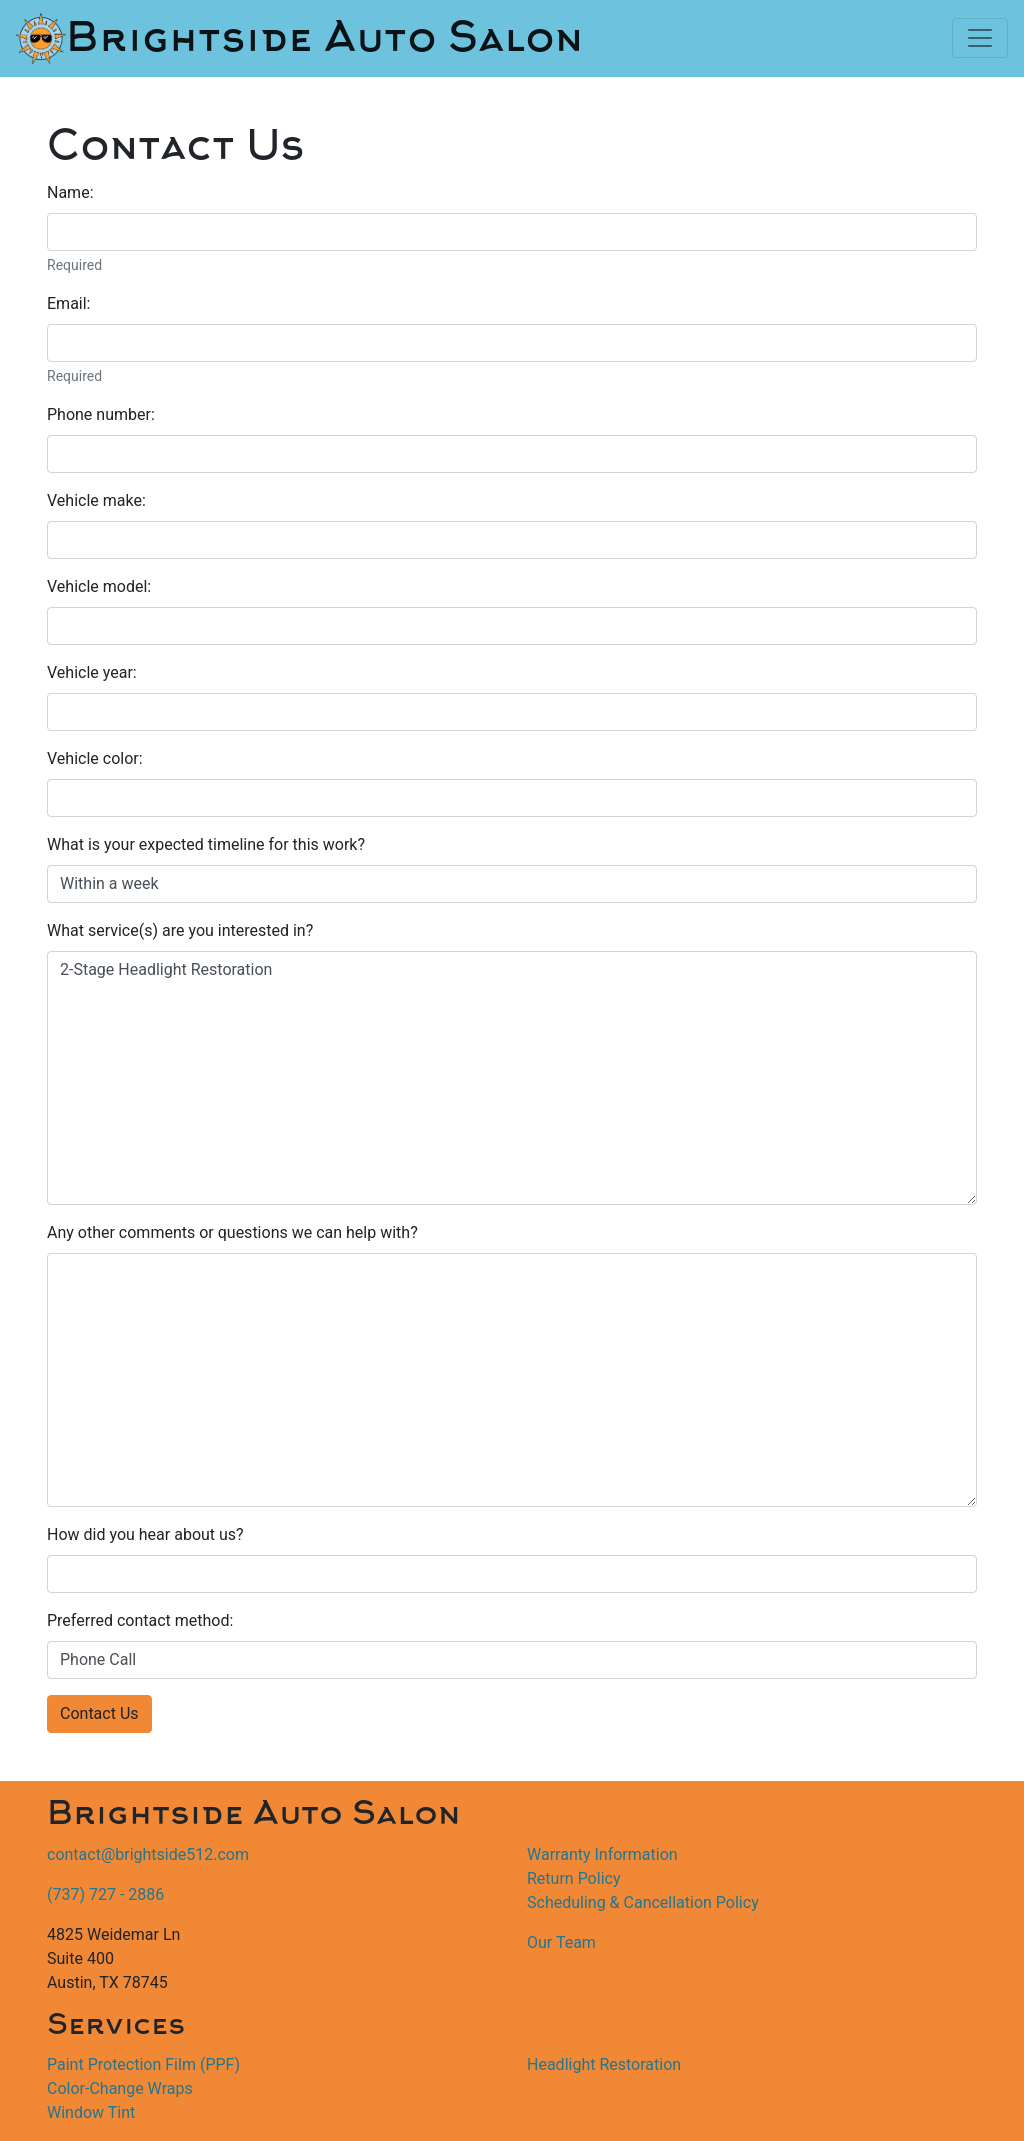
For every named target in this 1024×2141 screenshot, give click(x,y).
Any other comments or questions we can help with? (232, 1232)
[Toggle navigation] (980, 38)
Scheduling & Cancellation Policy (643, 1902)
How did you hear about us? (145, 1534)
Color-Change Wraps (120, 2088)
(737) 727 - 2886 (105, 1894)
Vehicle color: (95, 758)
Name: (70, 192)
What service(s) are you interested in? (180, 930)
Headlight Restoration (604, 2064)
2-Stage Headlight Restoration (512, 1078)
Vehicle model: (99, 586)
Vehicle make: (96, 500)
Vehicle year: (92, 672)
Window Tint (91, 2112)
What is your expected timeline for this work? (206, 844)
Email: (68, 303)
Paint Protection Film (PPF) (143, 2064)
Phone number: (101, 414)
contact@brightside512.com (148, 1854)
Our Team (561, 1942)
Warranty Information (602, 1854)
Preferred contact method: (140, 1620)
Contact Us (99, 1713)
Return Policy (573, 1878)
